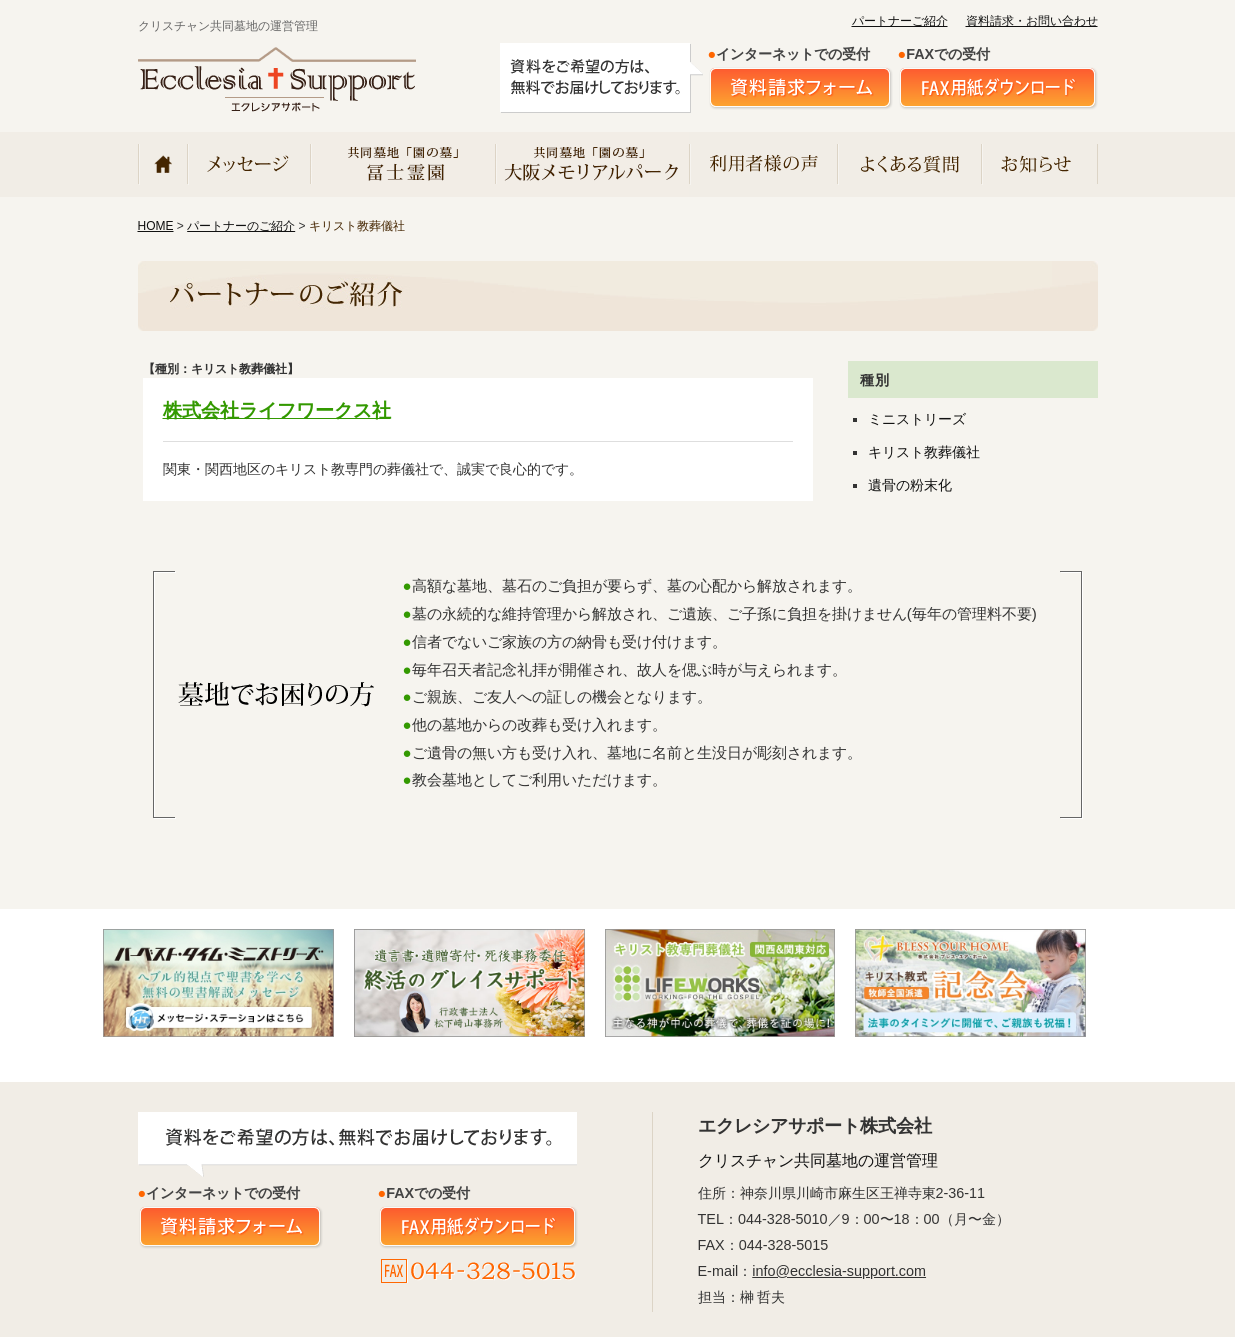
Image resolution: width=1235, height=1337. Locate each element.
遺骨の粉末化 (910, 485)
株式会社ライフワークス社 (277, 410)
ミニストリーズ (917, 419)
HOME (156, 226)
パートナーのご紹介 (241, 226)
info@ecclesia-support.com (839, 1271)
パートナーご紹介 (900, 21)
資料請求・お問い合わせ (1032, 21)
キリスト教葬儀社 (924, 452)
